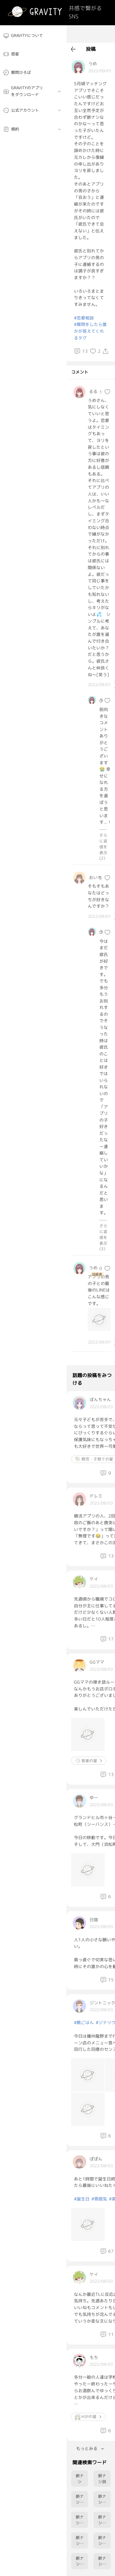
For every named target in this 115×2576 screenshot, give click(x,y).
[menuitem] (33, 36)
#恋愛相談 (84, 318)
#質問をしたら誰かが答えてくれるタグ (90, 331)
